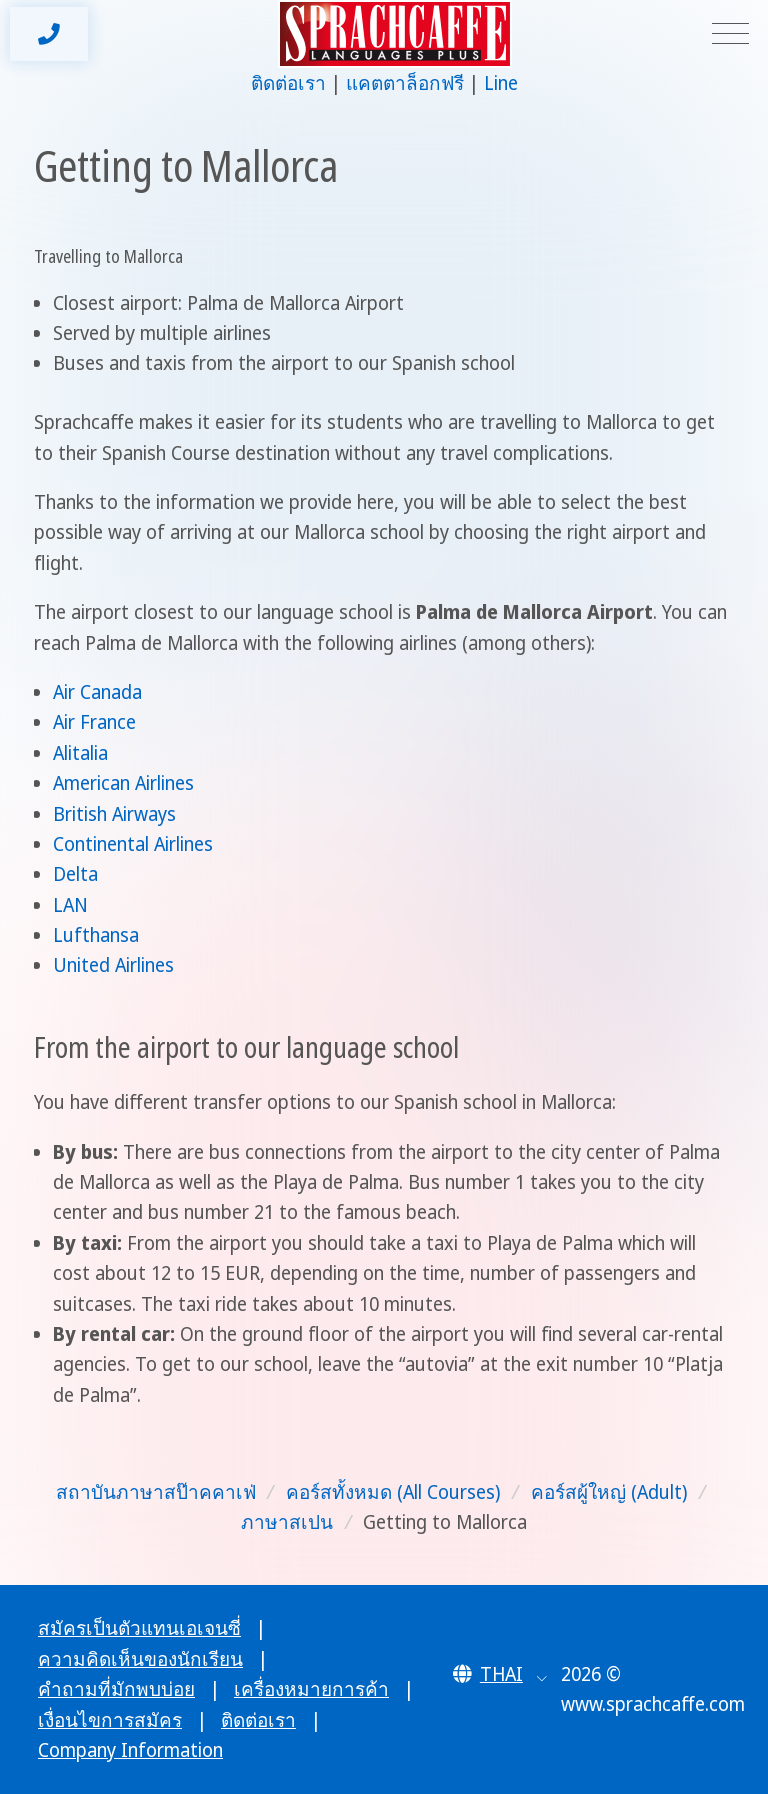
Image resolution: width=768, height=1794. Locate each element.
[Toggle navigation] (730, 34)
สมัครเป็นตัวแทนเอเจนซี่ (139, 1628)
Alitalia (80, 753)
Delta (75, 874)
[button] (500, 1674)
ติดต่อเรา (288, 83)
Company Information (130, 1750)
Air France (94, 722)
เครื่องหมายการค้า (311, 1689)
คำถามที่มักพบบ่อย (116, 1689)
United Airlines (113, 965)
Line (501, 83)
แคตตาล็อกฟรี (405, 83)
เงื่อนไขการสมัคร (110, 1720)
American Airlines (123, 783)
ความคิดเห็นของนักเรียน (140, 1659)
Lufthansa (96, 935)
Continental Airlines (133, 844)
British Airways (114, 814)
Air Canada (97, 692)
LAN (70, 905)
